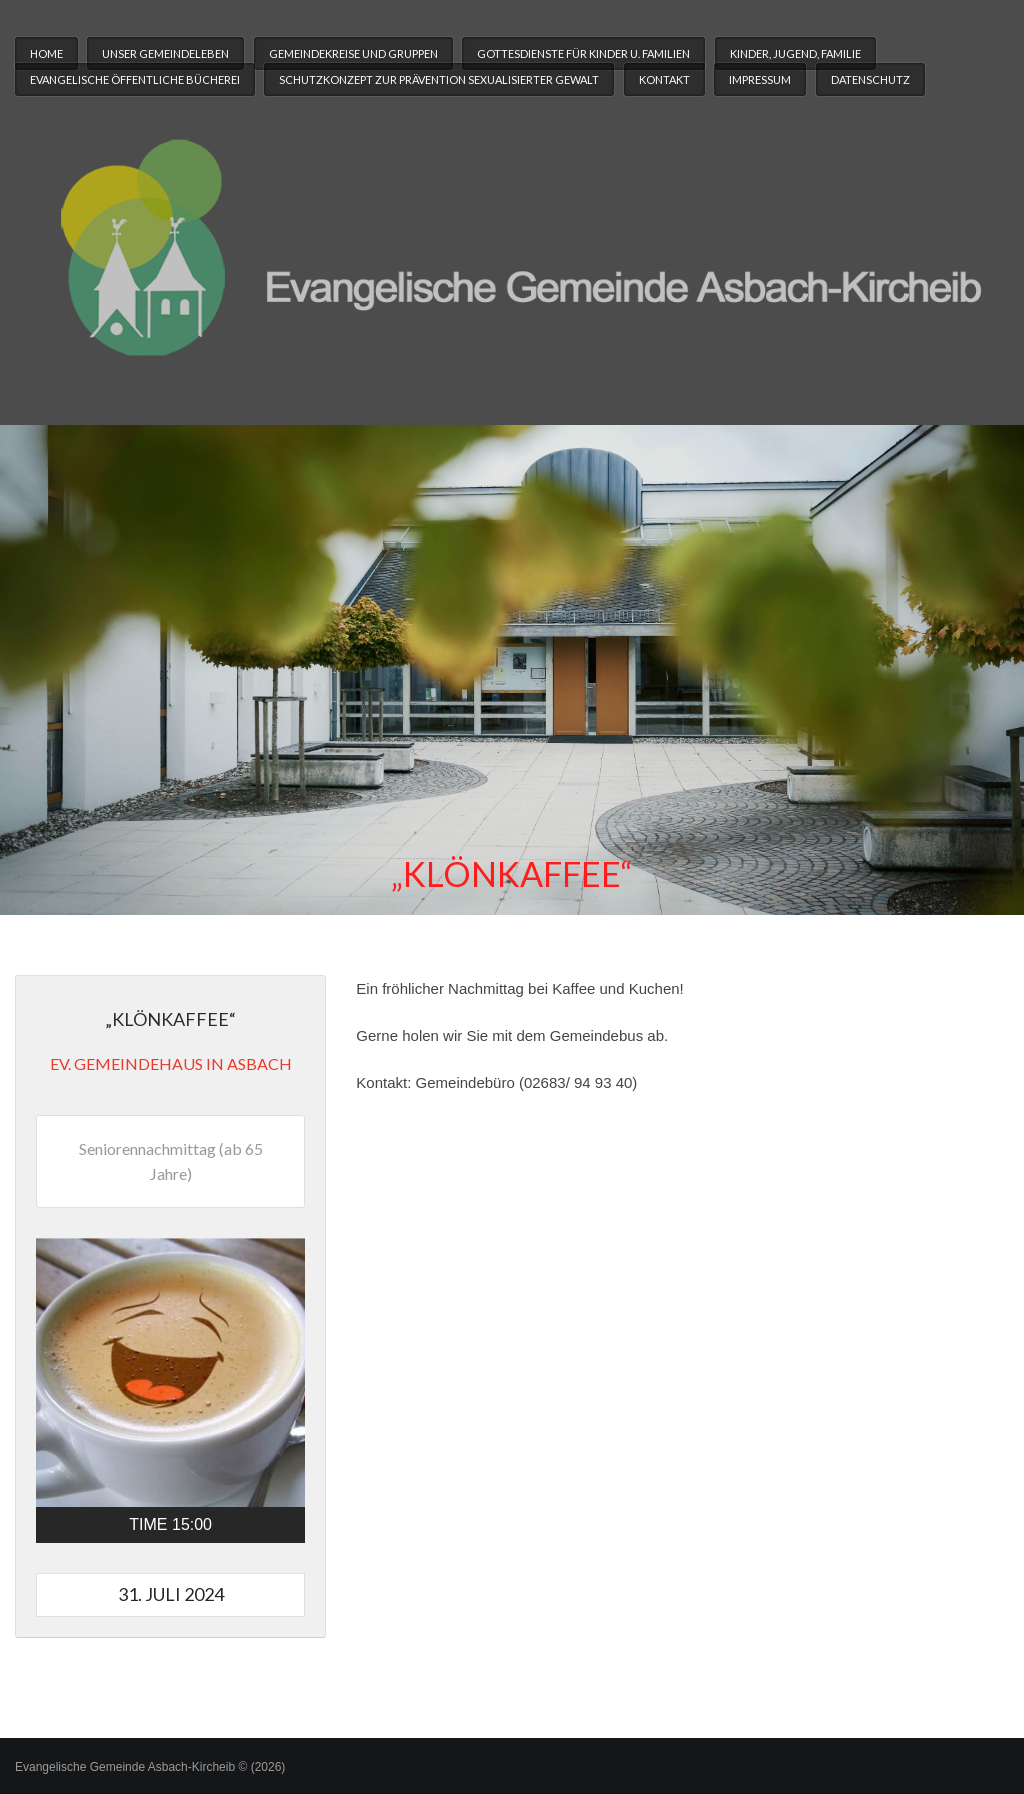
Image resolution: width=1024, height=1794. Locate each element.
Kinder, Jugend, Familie (795, 53)
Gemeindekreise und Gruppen (353, 53)
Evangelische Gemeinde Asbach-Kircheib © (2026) (150, 1767)
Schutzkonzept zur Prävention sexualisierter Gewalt (439, 79)
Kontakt (664, 79)
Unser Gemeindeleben (165, 53)
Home (46, 53)
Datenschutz (870, 79)
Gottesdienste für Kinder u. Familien (583, 53)
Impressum (760, 79)
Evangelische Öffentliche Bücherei (135, 79)
